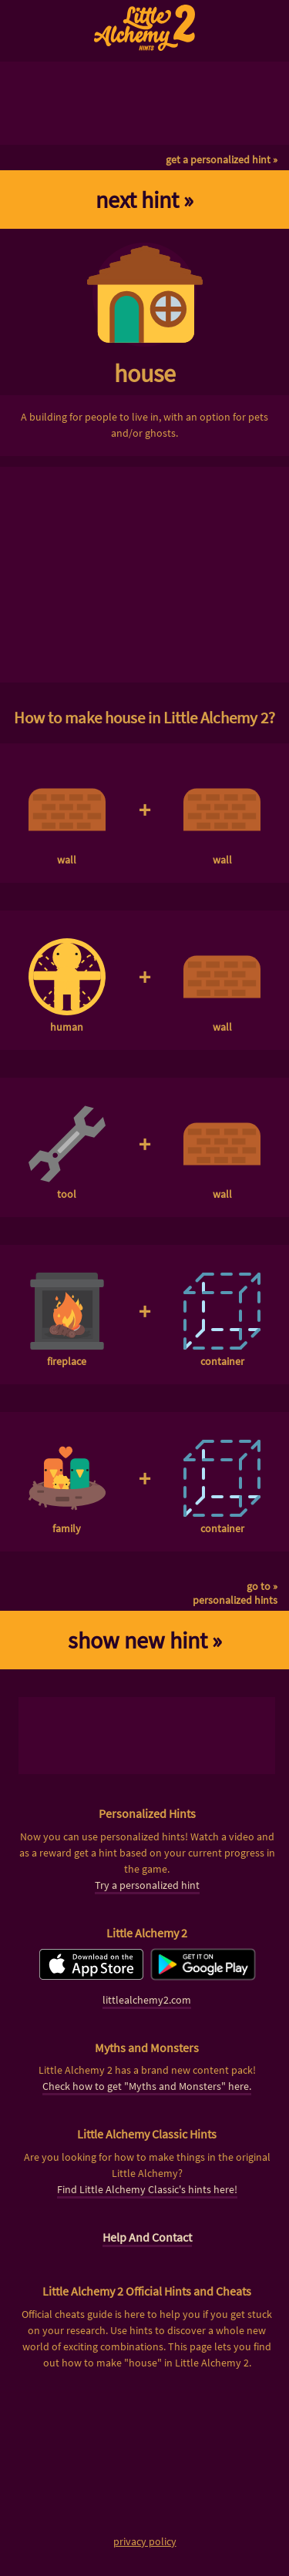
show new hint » (145, 1640)
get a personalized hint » (221, 159)
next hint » (144, 199)
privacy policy (144, 2541)
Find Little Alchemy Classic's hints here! (147, 2189)
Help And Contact (147, 2237)
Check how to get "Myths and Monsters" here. (146, 2086)
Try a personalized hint (147, 1885)
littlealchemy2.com (146, 2000)
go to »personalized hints (235, 1593)
